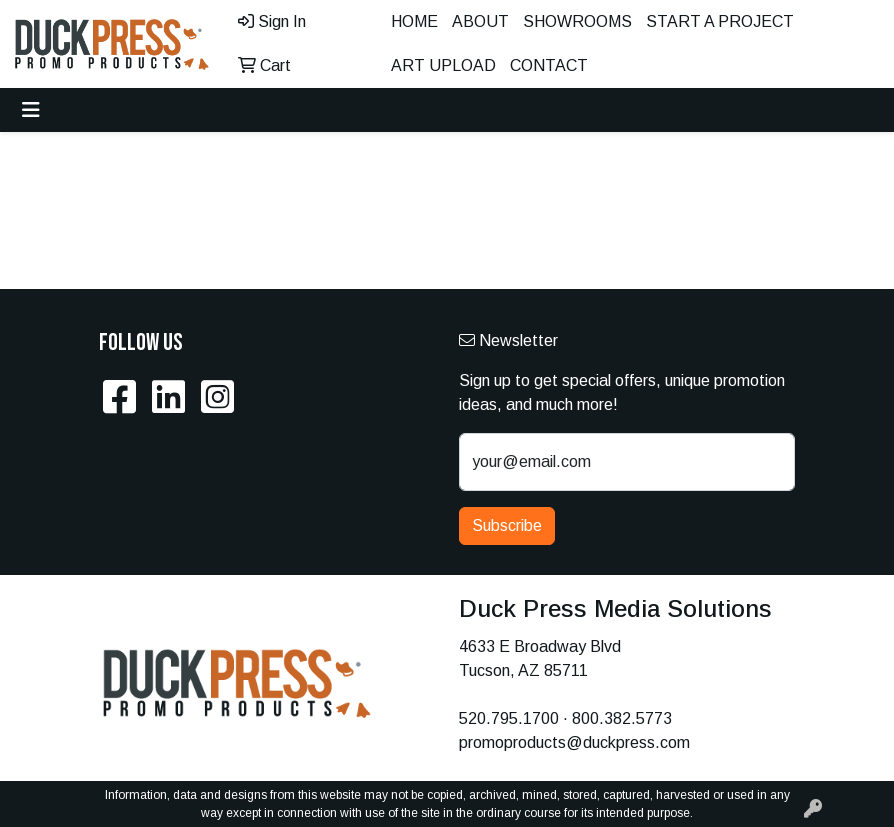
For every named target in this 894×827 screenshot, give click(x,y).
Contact (549, 65)
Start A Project (720, 21)
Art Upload (443, 65)
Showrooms (577, 21)
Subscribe (507, 525)
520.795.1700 (509, 718)
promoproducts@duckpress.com (574, 742)
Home (414, 21)
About (480, 21)
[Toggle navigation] (31, 110)
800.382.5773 (622, 718)
